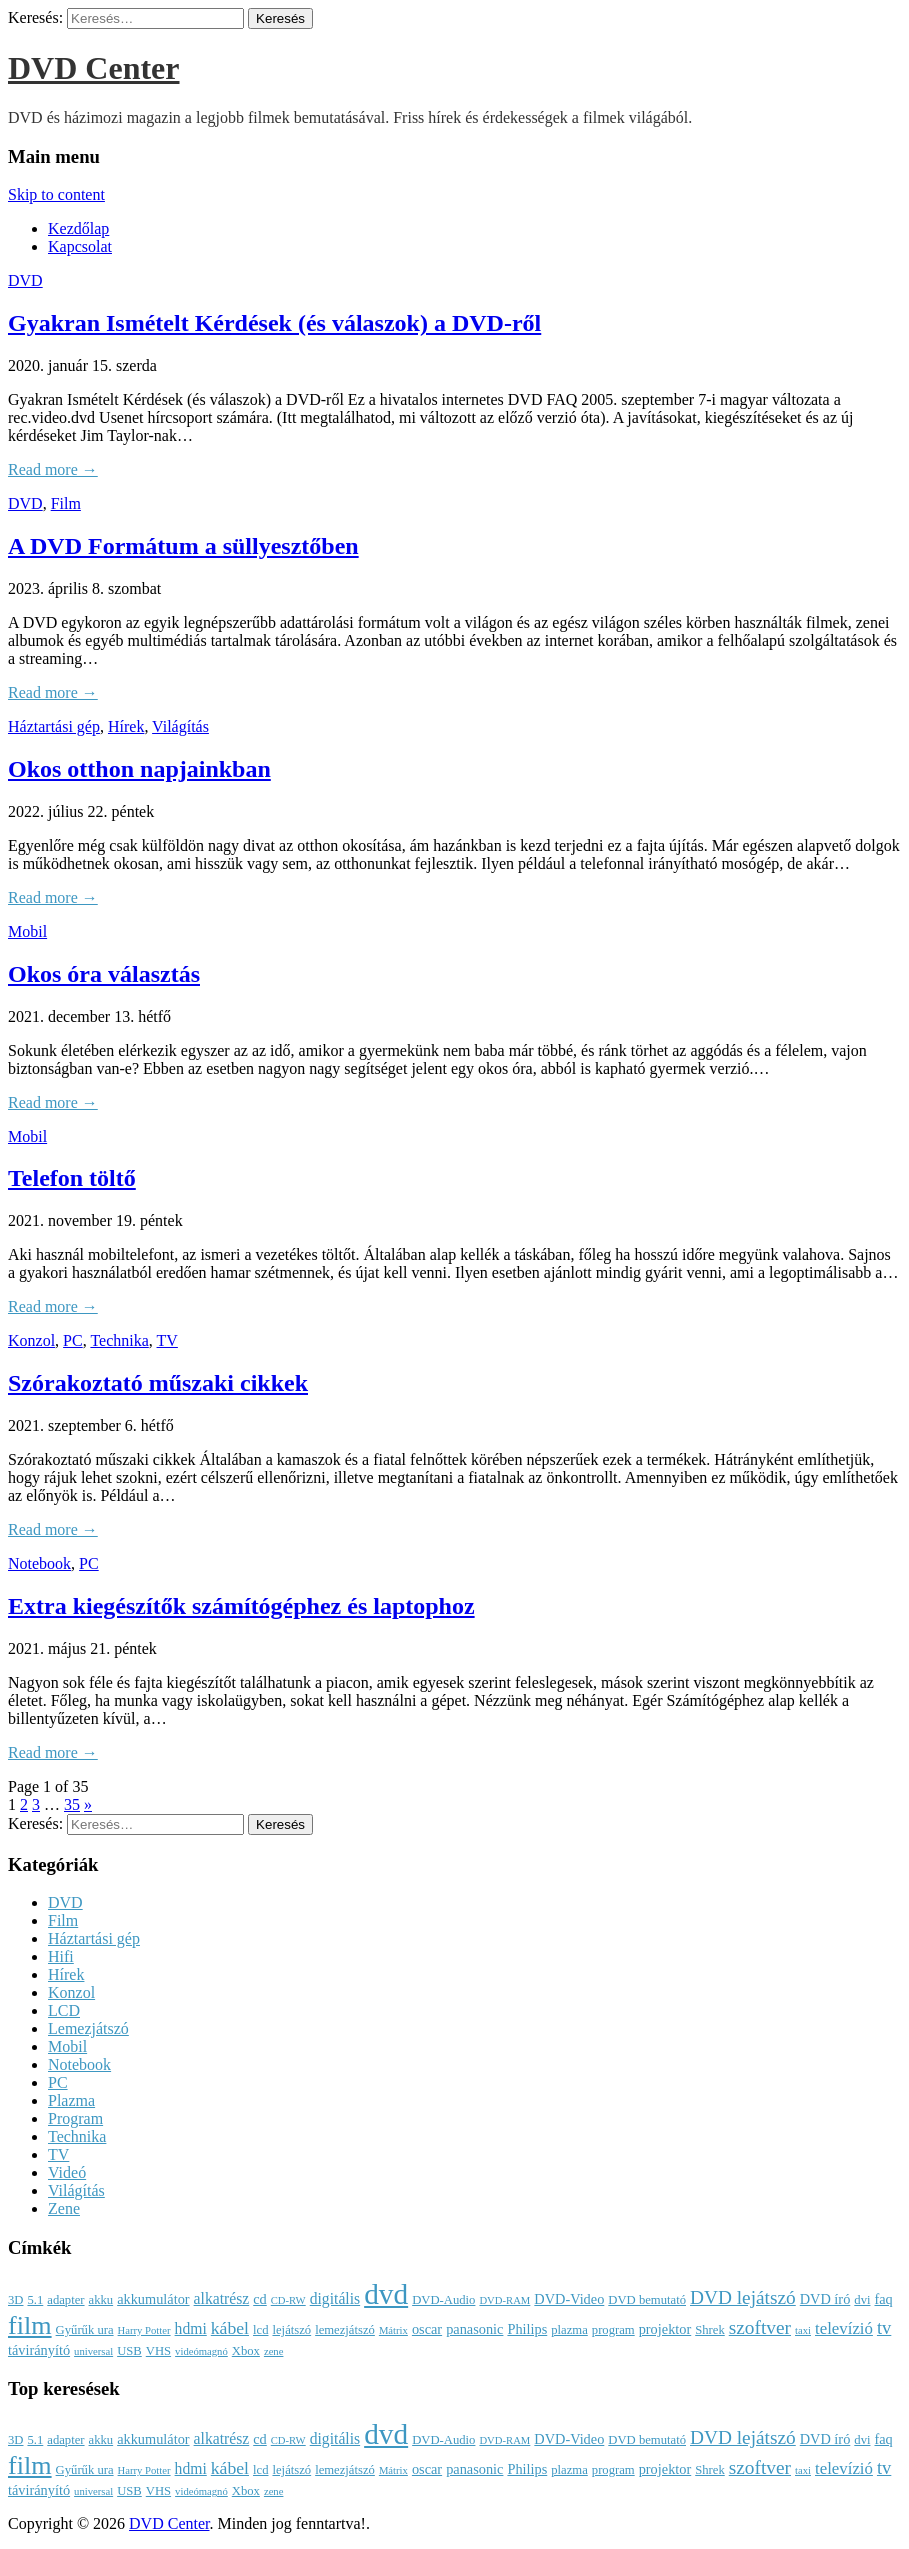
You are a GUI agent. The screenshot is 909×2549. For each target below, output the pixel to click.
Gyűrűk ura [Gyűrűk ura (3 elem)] (85, 2330)
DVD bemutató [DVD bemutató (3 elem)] (647, 2300)
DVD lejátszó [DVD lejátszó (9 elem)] (743, 2297)
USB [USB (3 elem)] (129, 2351)
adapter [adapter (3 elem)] (65, 2300)
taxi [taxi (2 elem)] (803, 2330)
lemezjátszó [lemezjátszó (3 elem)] (345, 2330)
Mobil (27, 931)
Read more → (53, 469)
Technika (119, 1340)
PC (73, 1340)
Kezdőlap (78, 228)
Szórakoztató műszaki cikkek (158, 1383)
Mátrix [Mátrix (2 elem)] (393, 2330)
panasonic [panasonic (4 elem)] (474, 2329)
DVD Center (94, 68)
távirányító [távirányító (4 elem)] (39, 2350)
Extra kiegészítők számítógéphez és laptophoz (241, 1606)
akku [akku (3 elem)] (101, 2300)
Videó (67, 2172)
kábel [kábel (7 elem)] (230, 2328)
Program (75, 2118)
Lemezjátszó (88, 2028)
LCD (64, 2010)
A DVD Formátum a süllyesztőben (183, 546)
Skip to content (56, 194)
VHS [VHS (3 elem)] (158, 2351)
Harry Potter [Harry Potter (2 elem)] (144, 2330)
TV (167, 1340)
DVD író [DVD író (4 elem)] (825, 2299)
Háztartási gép (54, 726)
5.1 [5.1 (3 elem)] (35, 2300)
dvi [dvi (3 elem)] (862, 2300)
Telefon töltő (72, 1178)
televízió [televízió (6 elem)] (844, 2328)
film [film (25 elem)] (30, 2325)
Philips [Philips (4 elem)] (527, 2329)
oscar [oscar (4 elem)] (427, 2329)
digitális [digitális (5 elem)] (335, 2298)
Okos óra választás (104, 974)
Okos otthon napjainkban (139, 769)
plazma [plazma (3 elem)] (569, 2330)
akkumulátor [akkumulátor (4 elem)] (153, 2299)
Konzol (31, 1340)
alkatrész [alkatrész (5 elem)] (222, 2298)
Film (66, 503)
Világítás (180, 726)
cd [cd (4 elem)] (260, 2299)
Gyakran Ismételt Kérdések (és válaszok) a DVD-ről (274, 323)
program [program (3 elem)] (613, 2330)
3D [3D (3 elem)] (15, 2300)
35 (72, 1804)
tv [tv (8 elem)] (884, 2328)
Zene (64, 2208)
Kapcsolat (80, 246)
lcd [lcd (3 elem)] (260, 2330)
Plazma (71, 2100)
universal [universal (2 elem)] (93, 2351)
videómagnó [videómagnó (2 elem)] (201, 2351)
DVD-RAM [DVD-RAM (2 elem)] (504, 2300)
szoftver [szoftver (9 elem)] (760, 2327)
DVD (25, 280)
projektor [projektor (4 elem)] (665, 2329)
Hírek (126, 726)
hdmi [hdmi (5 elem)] (191, 2328)
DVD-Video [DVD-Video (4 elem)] (569, 2299)
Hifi (61, 1956)
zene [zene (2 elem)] (274, 2351)
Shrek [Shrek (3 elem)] (710, 2330)
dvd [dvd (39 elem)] (386, 2294)
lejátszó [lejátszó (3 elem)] (291, 2330)
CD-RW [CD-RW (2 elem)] (288, 2300)
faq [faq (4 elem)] (883, 2299)
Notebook (39, 1563)
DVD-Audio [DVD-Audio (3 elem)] (443, 2300)
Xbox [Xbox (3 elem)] (246, 2351)
